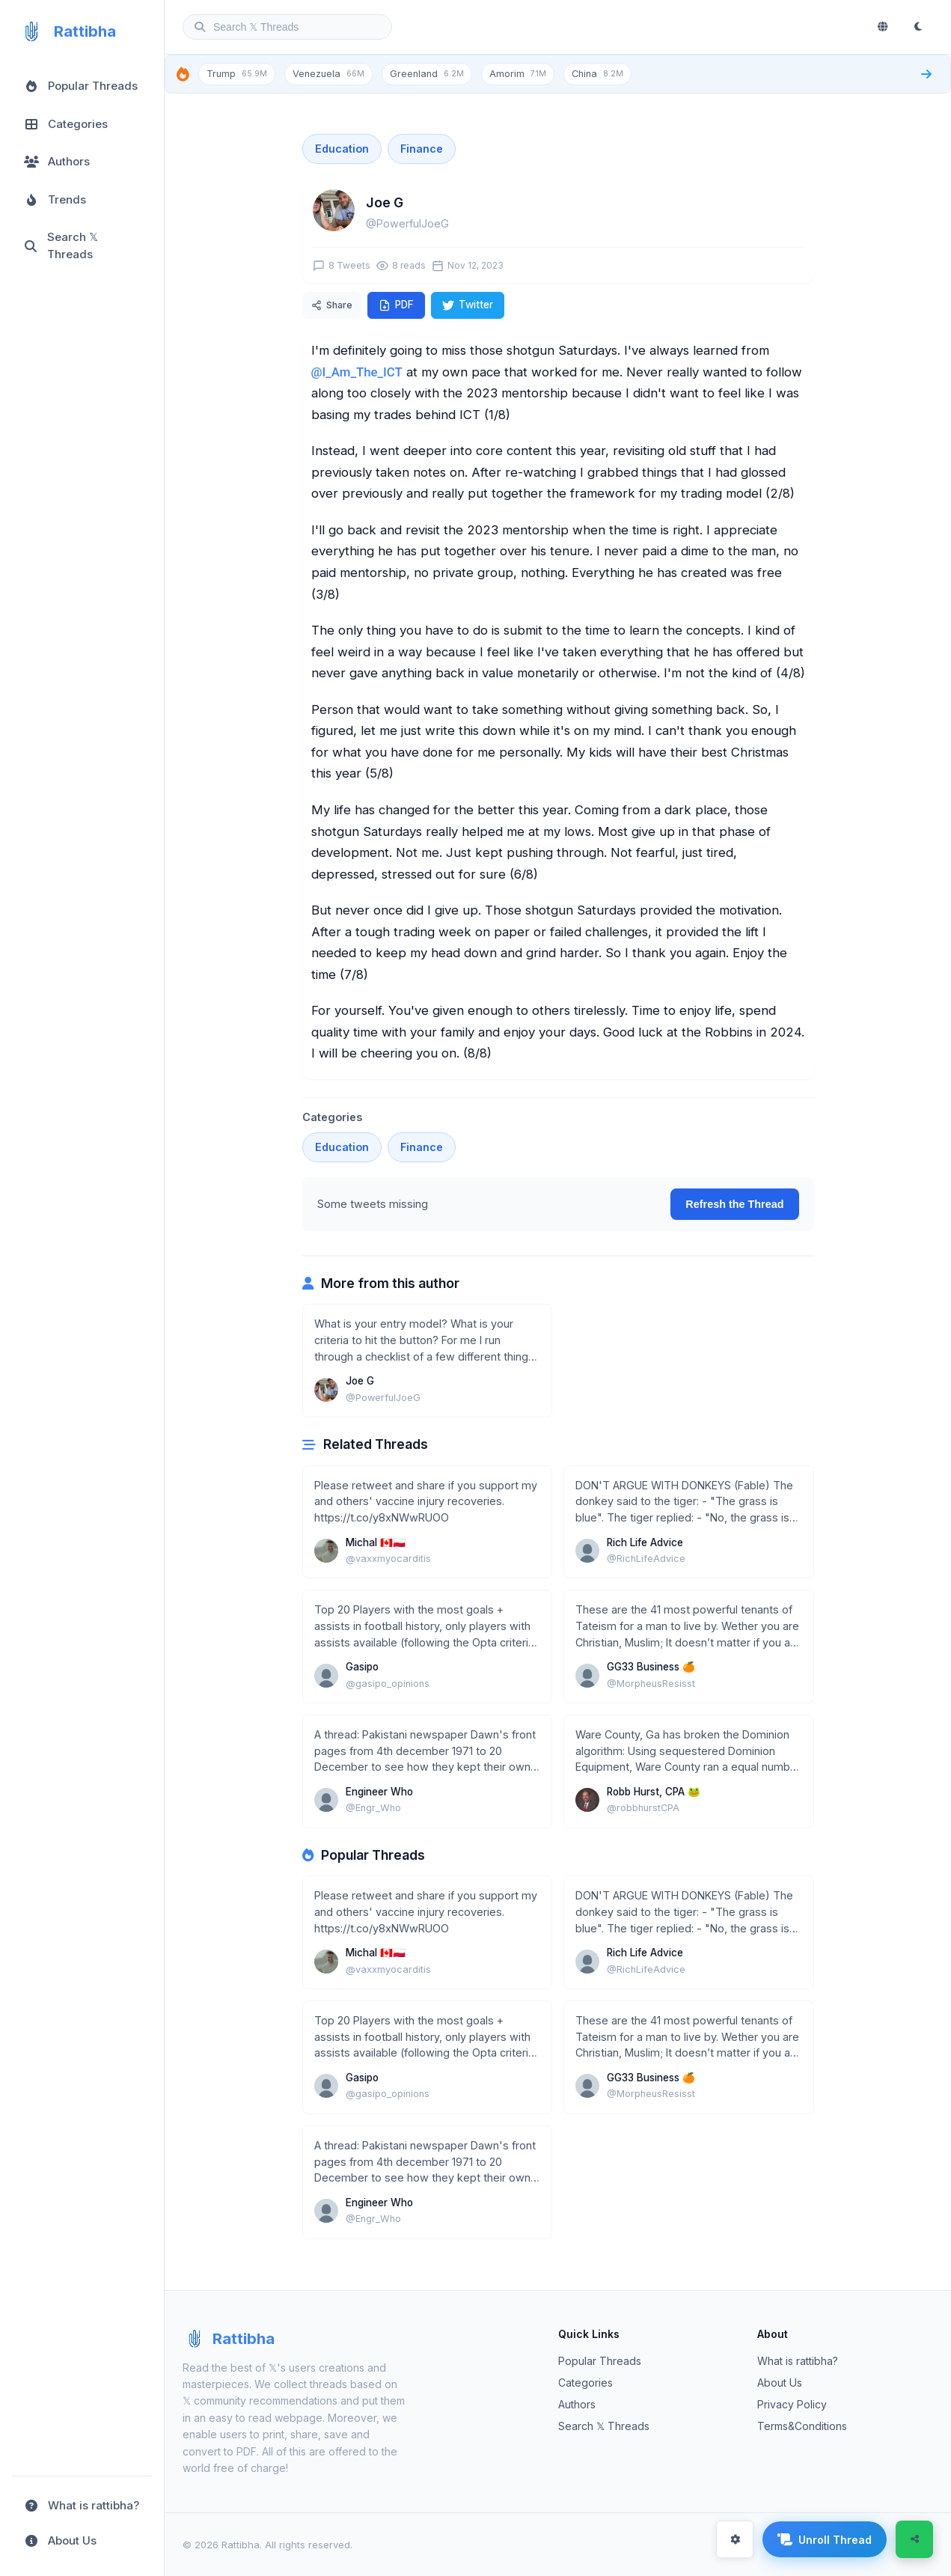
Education (342, 148)
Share (331, 305)
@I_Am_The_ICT (357, 371)
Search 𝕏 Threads (603, 2426)
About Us (779, 2382)
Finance (421, 148)
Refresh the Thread (734, 1204)
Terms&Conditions (802, 2426)
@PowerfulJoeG (407, 223)
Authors (577, 2404)
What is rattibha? (797, 2360)
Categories (585, 2382)
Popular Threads (599, 2360)
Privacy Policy (792, 2404)
